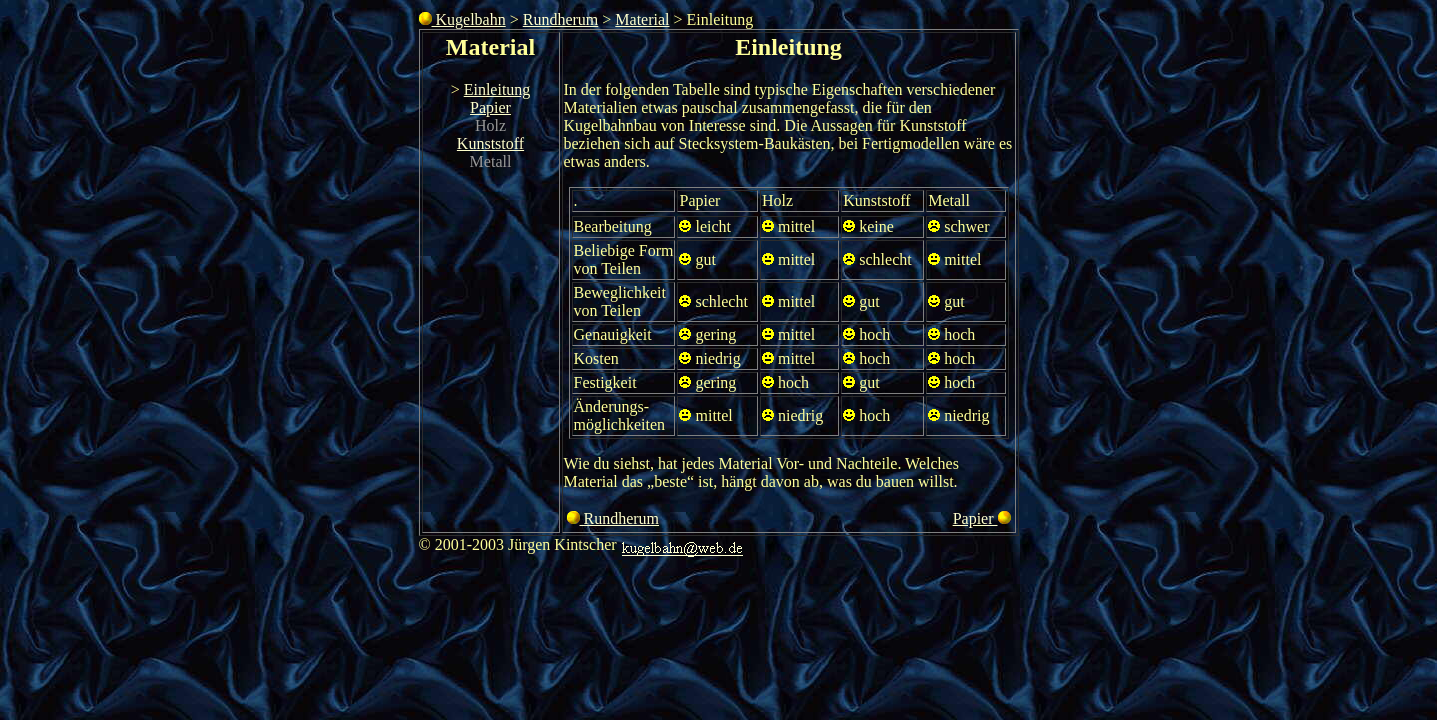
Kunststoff (490, 143)
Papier (490, 107)
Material (642, 19)
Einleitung (497, 89)
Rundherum (561, 19)
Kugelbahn (462, 19)
